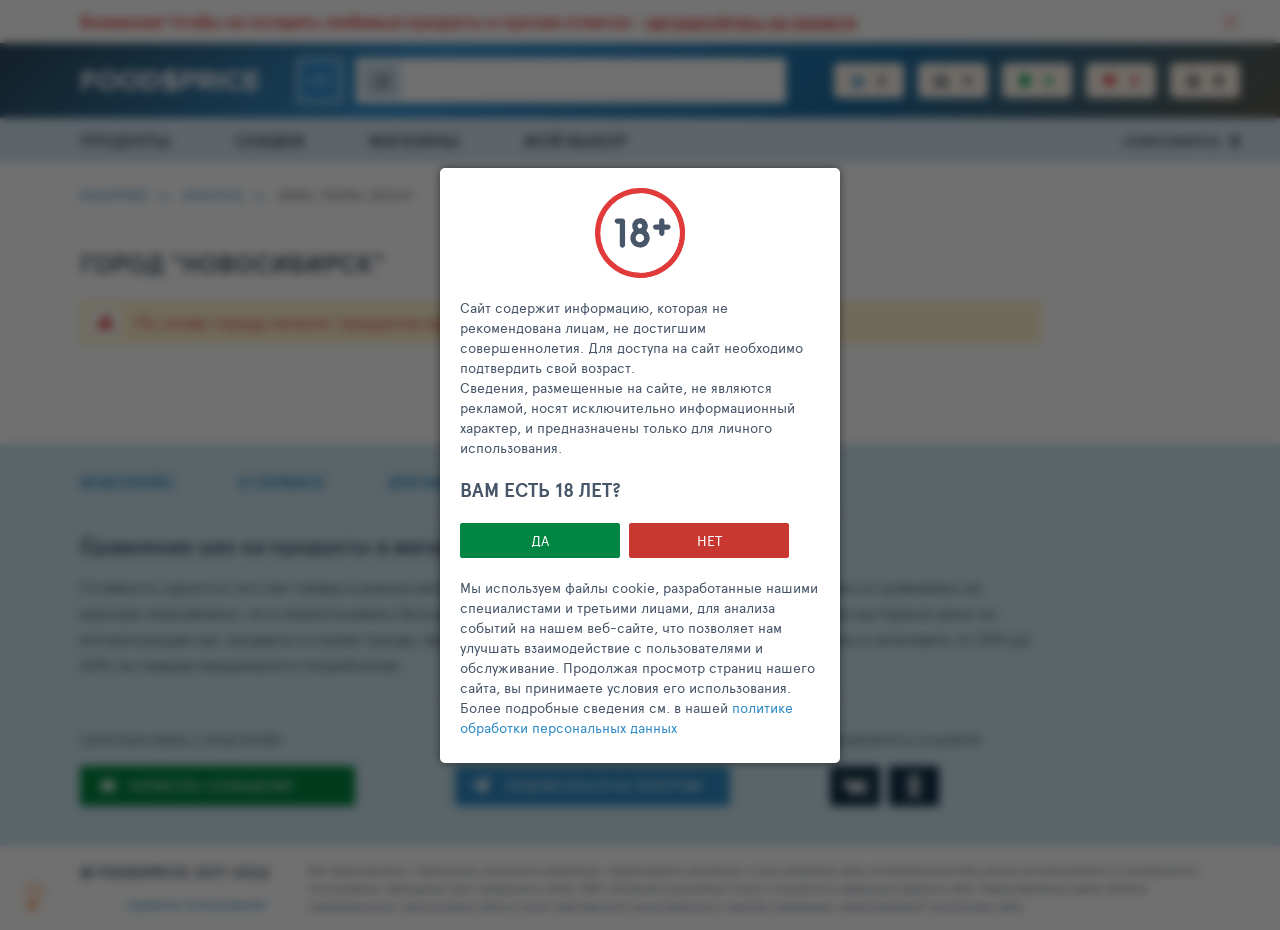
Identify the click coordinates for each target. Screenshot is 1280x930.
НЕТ (709, 540)
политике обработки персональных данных (626, 717)
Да (540, 540)
